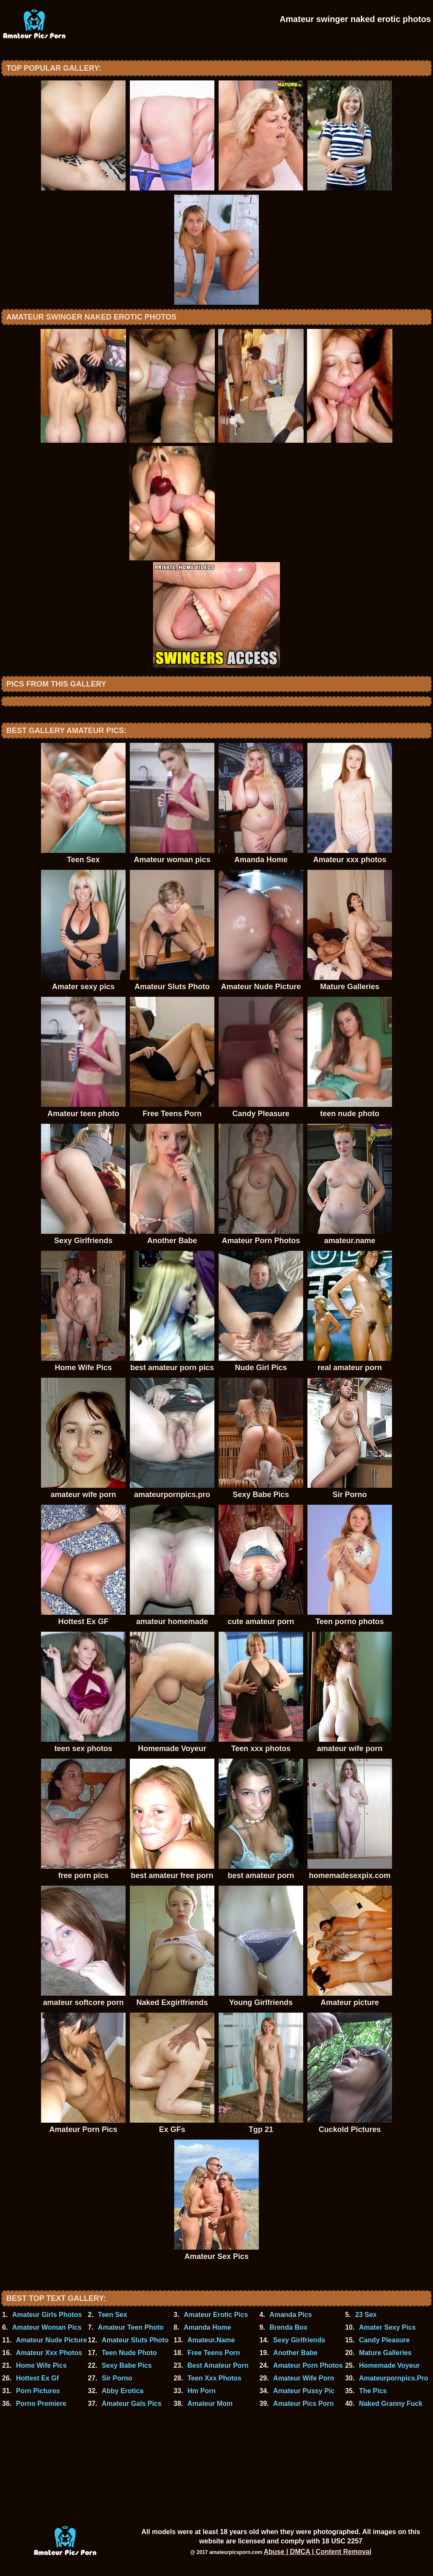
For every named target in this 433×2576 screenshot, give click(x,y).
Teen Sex (112, 2314)
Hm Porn (201, 2390)
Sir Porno (116, 2378)
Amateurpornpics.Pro (393, 2378)
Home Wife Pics (41, 2365)
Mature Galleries (385, 2352)
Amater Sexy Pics (387, 2327)
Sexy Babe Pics (126, 2365)
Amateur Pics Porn (303, 2403)
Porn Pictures (38, 2390)
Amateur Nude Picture (51, 2340)
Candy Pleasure (384, 2340)
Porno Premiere (41, 2403)
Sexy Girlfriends (299, 2340)
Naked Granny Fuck (390, 2403)
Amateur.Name (211, 2340)
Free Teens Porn (213, 2352)
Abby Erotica (122, 2390)
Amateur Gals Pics (131, 2403)
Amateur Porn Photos (308, 2365)
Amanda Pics (290, 2314)
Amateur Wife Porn (303, 2378)
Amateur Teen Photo (131, 2327)
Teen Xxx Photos (214, 2378)
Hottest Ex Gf (37, 2378)
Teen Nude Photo (128, 2352)
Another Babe (295, 2352)
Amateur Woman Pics (47, 2327)
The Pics (373, 2390)
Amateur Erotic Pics (216, 2314)
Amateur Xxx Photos (49, 2352)
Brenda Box (288, 2327)
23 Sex (366, 2314)
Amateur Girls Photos (47, 2314)
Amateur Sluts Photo (134, 2340)
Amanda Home (207, 2327)
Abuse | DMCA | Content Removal (318, 2551)
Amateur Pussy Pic (303, 2390)
